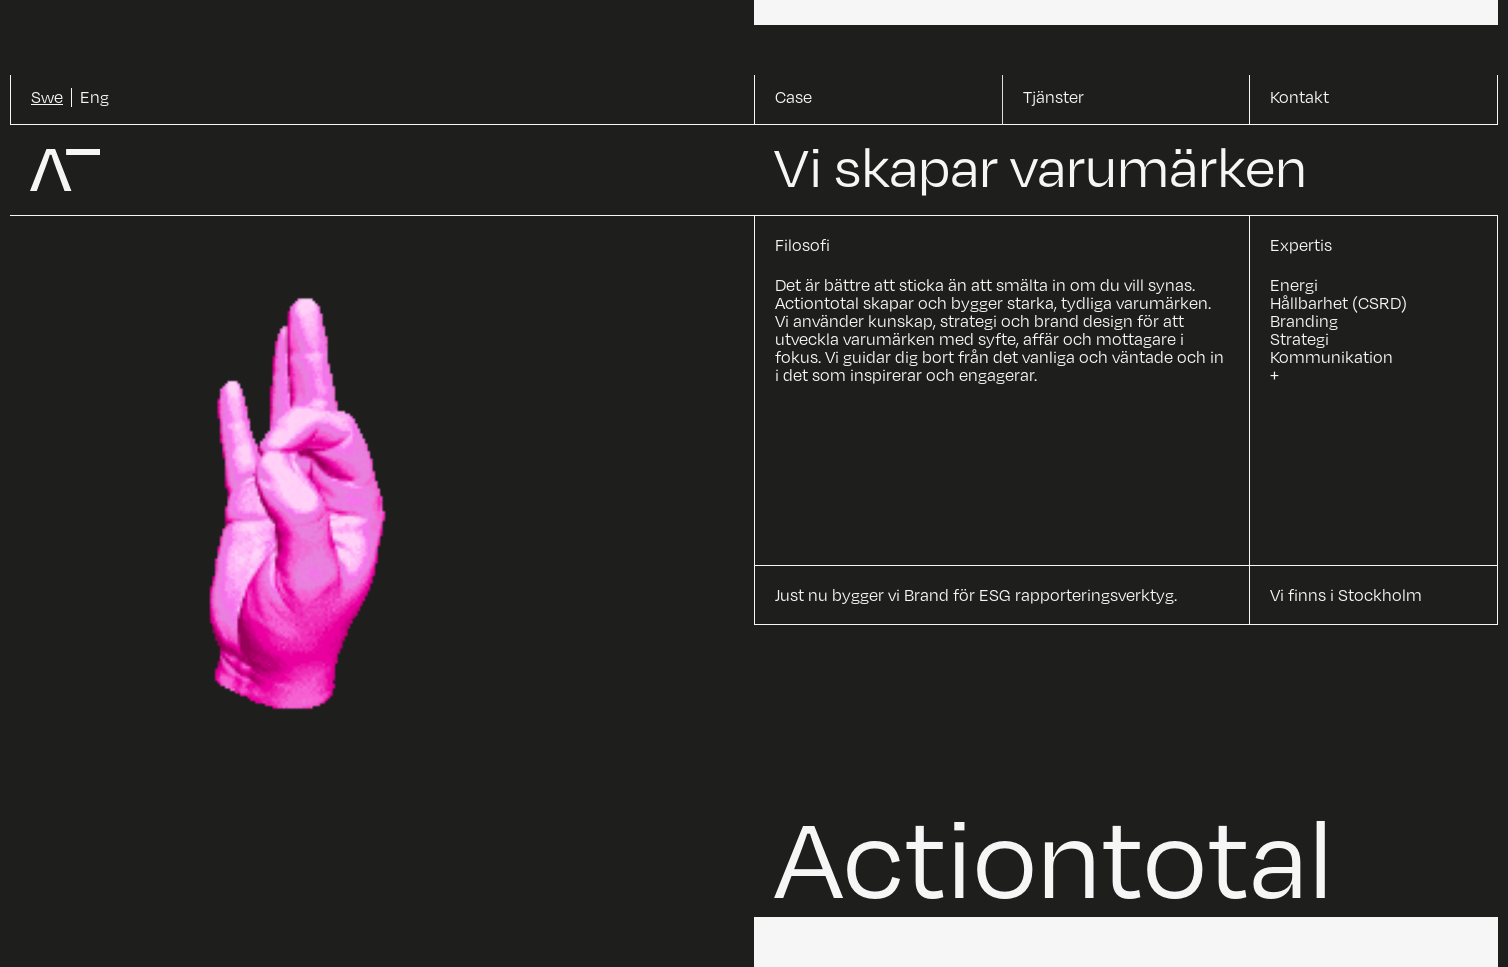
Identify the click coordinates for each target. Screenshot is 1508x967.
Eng (94, 97)
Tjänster (1053, 97)
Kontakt (1299, 97)
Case (793, 97)
